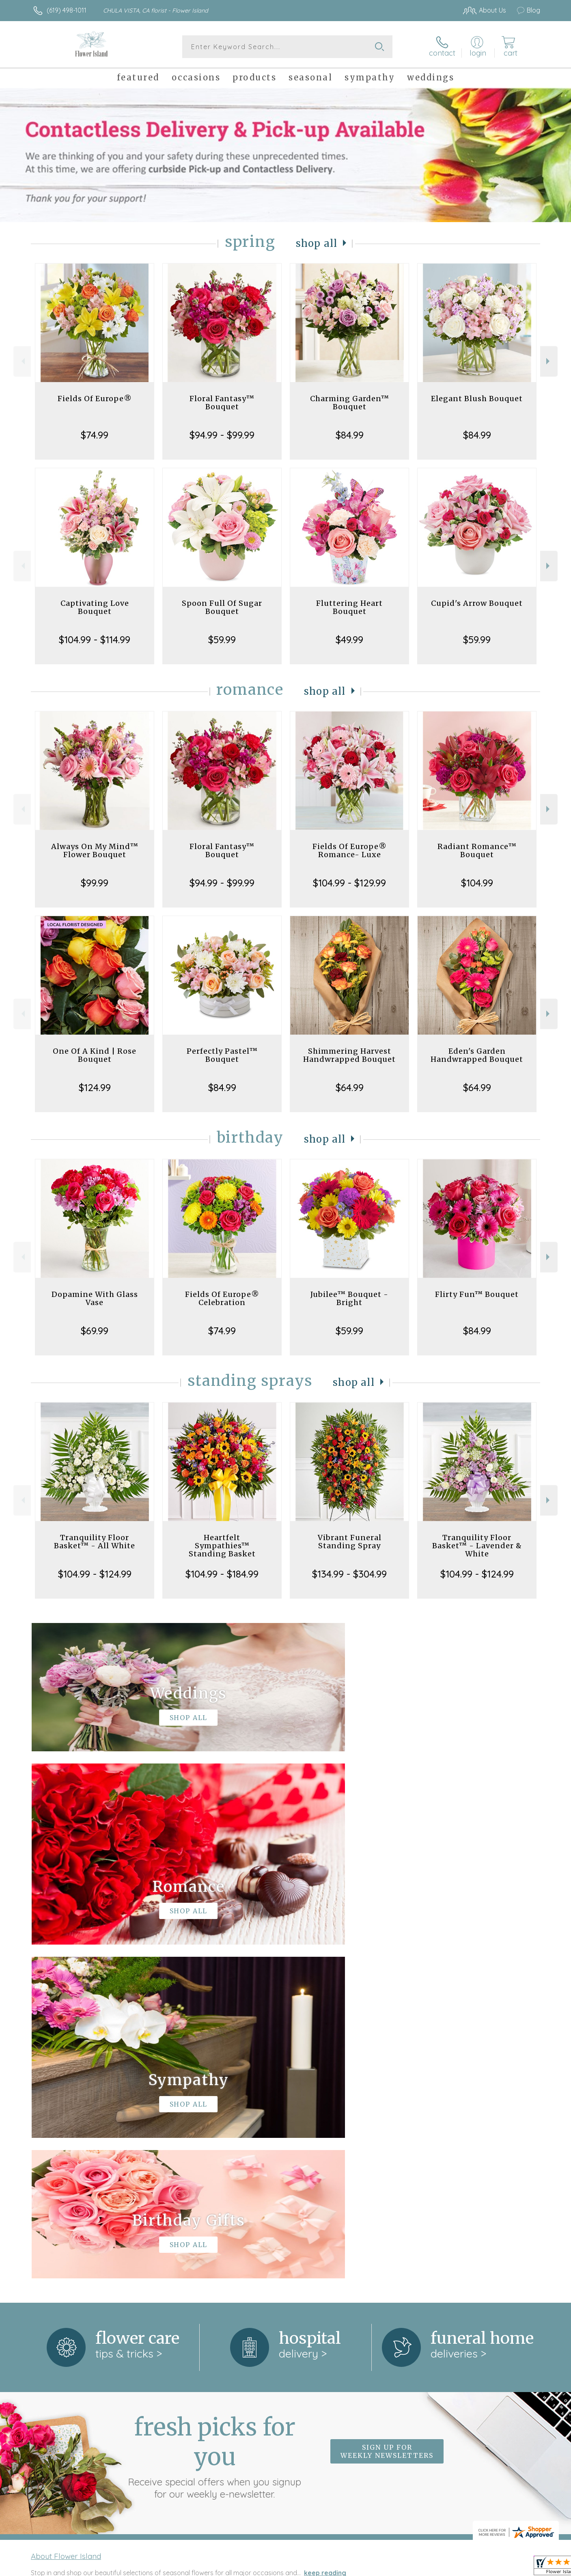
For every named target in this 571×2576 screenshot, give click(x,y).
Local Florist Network (468, 2567)
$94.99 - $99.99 (222, 435)
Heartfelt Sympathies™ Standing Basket (222, 1545)
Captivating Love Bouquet (94, 607)
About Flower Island (66, 2222)
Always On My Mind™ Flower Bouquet (94, 850)
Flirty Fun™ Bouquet (477, 1294)
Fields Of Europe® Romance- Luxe (349, 850)
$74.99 (94, 435)
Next (549, 361)
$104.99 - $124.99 (94, 1574)
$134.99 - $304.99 (349, 1574)
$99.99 (94, 883)
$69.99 (94, 1331)
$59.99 (222, 639)
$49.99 (349, 639)
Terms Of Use (362, 2567)
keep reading (325, 2239)
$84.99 (350, 435)
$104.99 (477, 883)
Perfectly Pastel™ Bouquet (222, 1055)
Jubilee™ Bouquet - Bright (349, 1298)
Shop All (316, 243)
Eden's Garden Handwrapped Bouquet (477, 1055)
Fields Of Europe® (95, 398)
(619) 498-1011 (66, 10)
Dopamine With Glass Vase (95, 1298)
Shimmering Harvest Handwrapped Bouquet (349, 1055)
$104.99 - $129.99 (349, 883)
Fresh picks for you (214, 2122)
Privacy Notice (410, 2567)
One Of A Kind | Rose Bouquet (94, 1055)
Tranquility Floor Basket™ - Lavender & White (477, 1545)
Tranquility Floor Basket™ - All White (94, 1541)
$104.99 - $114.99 (94, 639)
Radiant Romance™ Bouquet (477, 850)
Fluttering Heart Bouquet (349, 607)
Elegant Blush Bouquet (477, 398)
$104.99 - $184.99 (222, 1574)
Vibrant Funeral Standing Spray (349, 1541)
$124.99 (95, 1087)
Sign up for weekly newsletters (386, 2117)
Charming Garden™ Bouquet (349, 402)
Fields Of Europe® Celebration (222, 1298)
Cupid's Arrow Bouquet (477, 603)
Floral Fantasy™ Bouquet (222, 402)
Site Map (518, 2567)
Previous (22, 361)
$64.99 (350, 1087)
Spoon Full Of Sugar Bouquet (222, 607)
